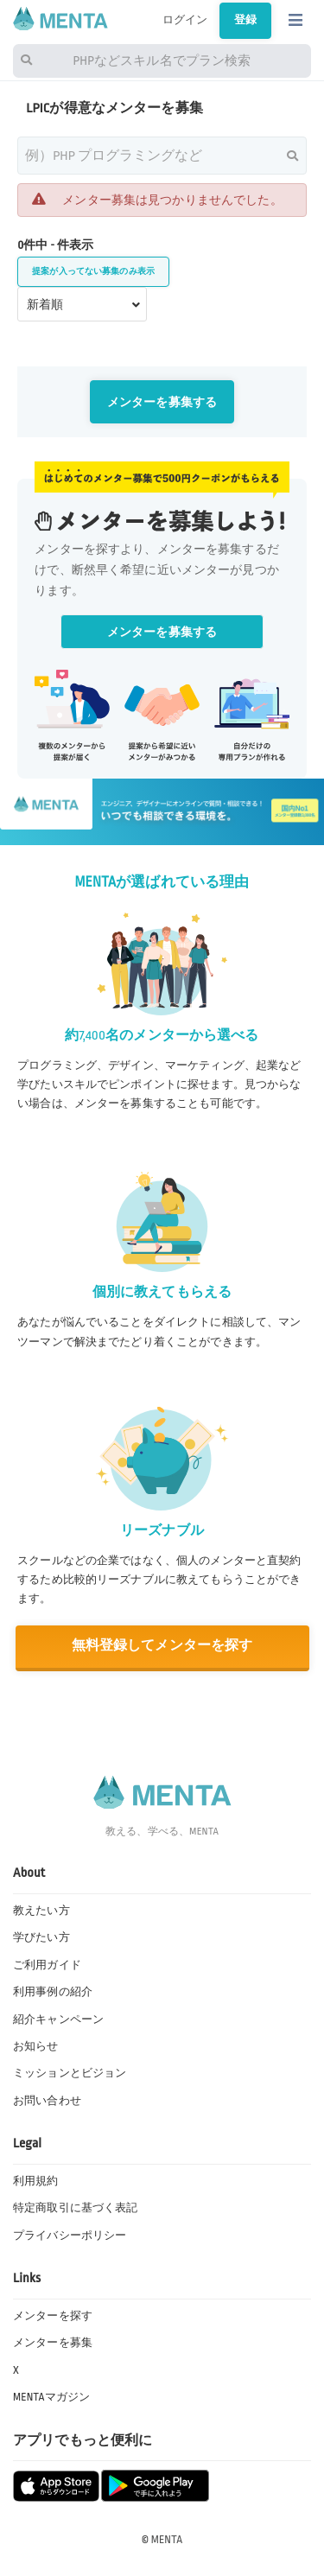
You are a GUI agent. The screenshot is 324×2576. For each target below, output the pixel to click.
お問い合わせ (47, 2101)
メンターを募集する (162, 402)
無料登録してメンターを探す (162, 1645)
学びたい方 (41, 1937)
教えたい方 (41, 1911)
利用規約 (36, 2181)
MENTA (167, 2540)
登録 (245, 20)
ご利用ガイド (47, 1965)
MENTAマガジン (51, 2397)
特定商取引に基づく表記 (75, 2208)
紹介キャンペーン (58, 2019)
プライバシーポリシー (69, 2235)
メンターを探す (52, 2316)
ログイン (185, 20)
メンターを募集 (52, 2343)
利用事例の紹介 (52, 1992)
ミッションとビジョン (69, 2073)
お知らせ (36, 2046)
